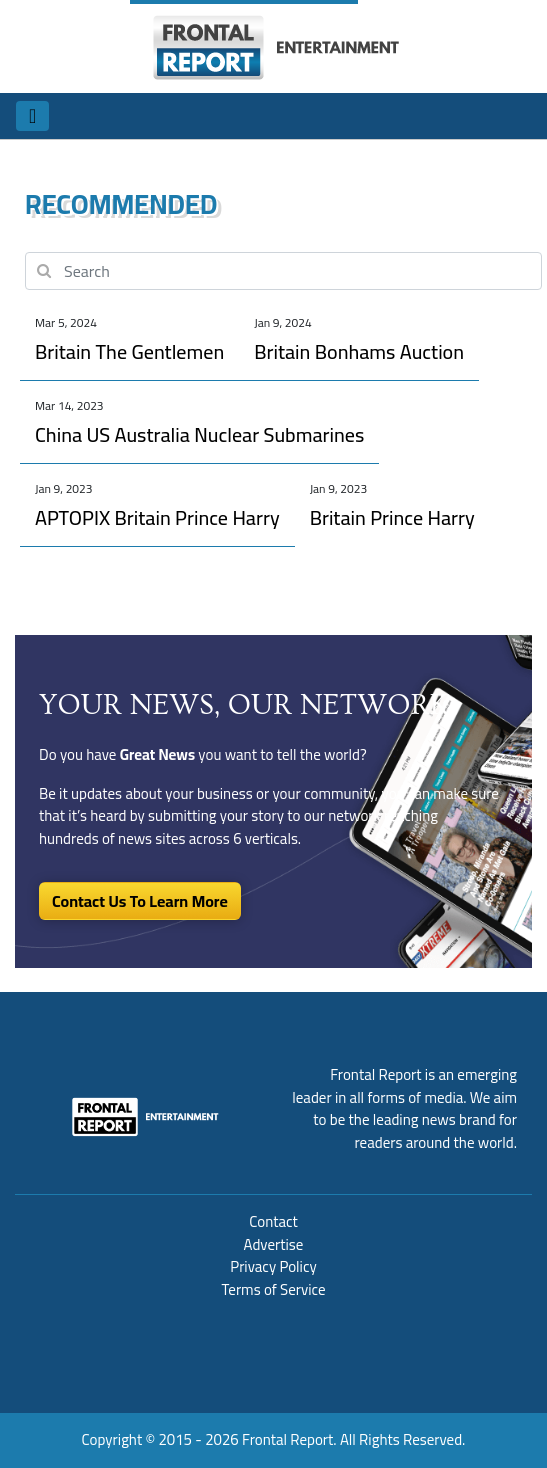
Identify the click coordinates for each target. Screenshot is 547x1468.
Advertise (274, 1244)
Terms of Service (273, 1289)
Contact (273, 1221)
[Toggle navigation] (32, 116)
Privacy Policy (273, 1266)
